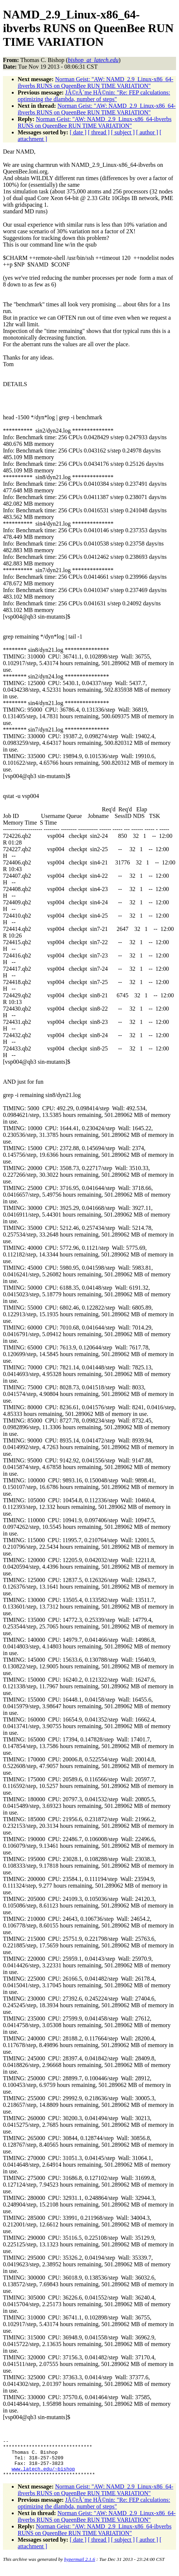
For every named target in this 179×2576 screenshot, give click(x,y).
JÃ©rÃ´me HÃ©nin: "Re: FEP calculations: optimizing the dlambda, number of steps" (94, 95)
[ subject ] (123, 132)
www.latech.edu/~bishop (43, 2475)
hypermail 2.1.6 (79, 2567)
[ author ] (147, 132)
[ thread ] (99, 132)
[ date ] (78, 132)
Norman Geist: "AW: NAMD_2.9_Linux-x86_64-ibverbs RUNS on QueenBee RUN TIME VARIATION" (95, 82)
